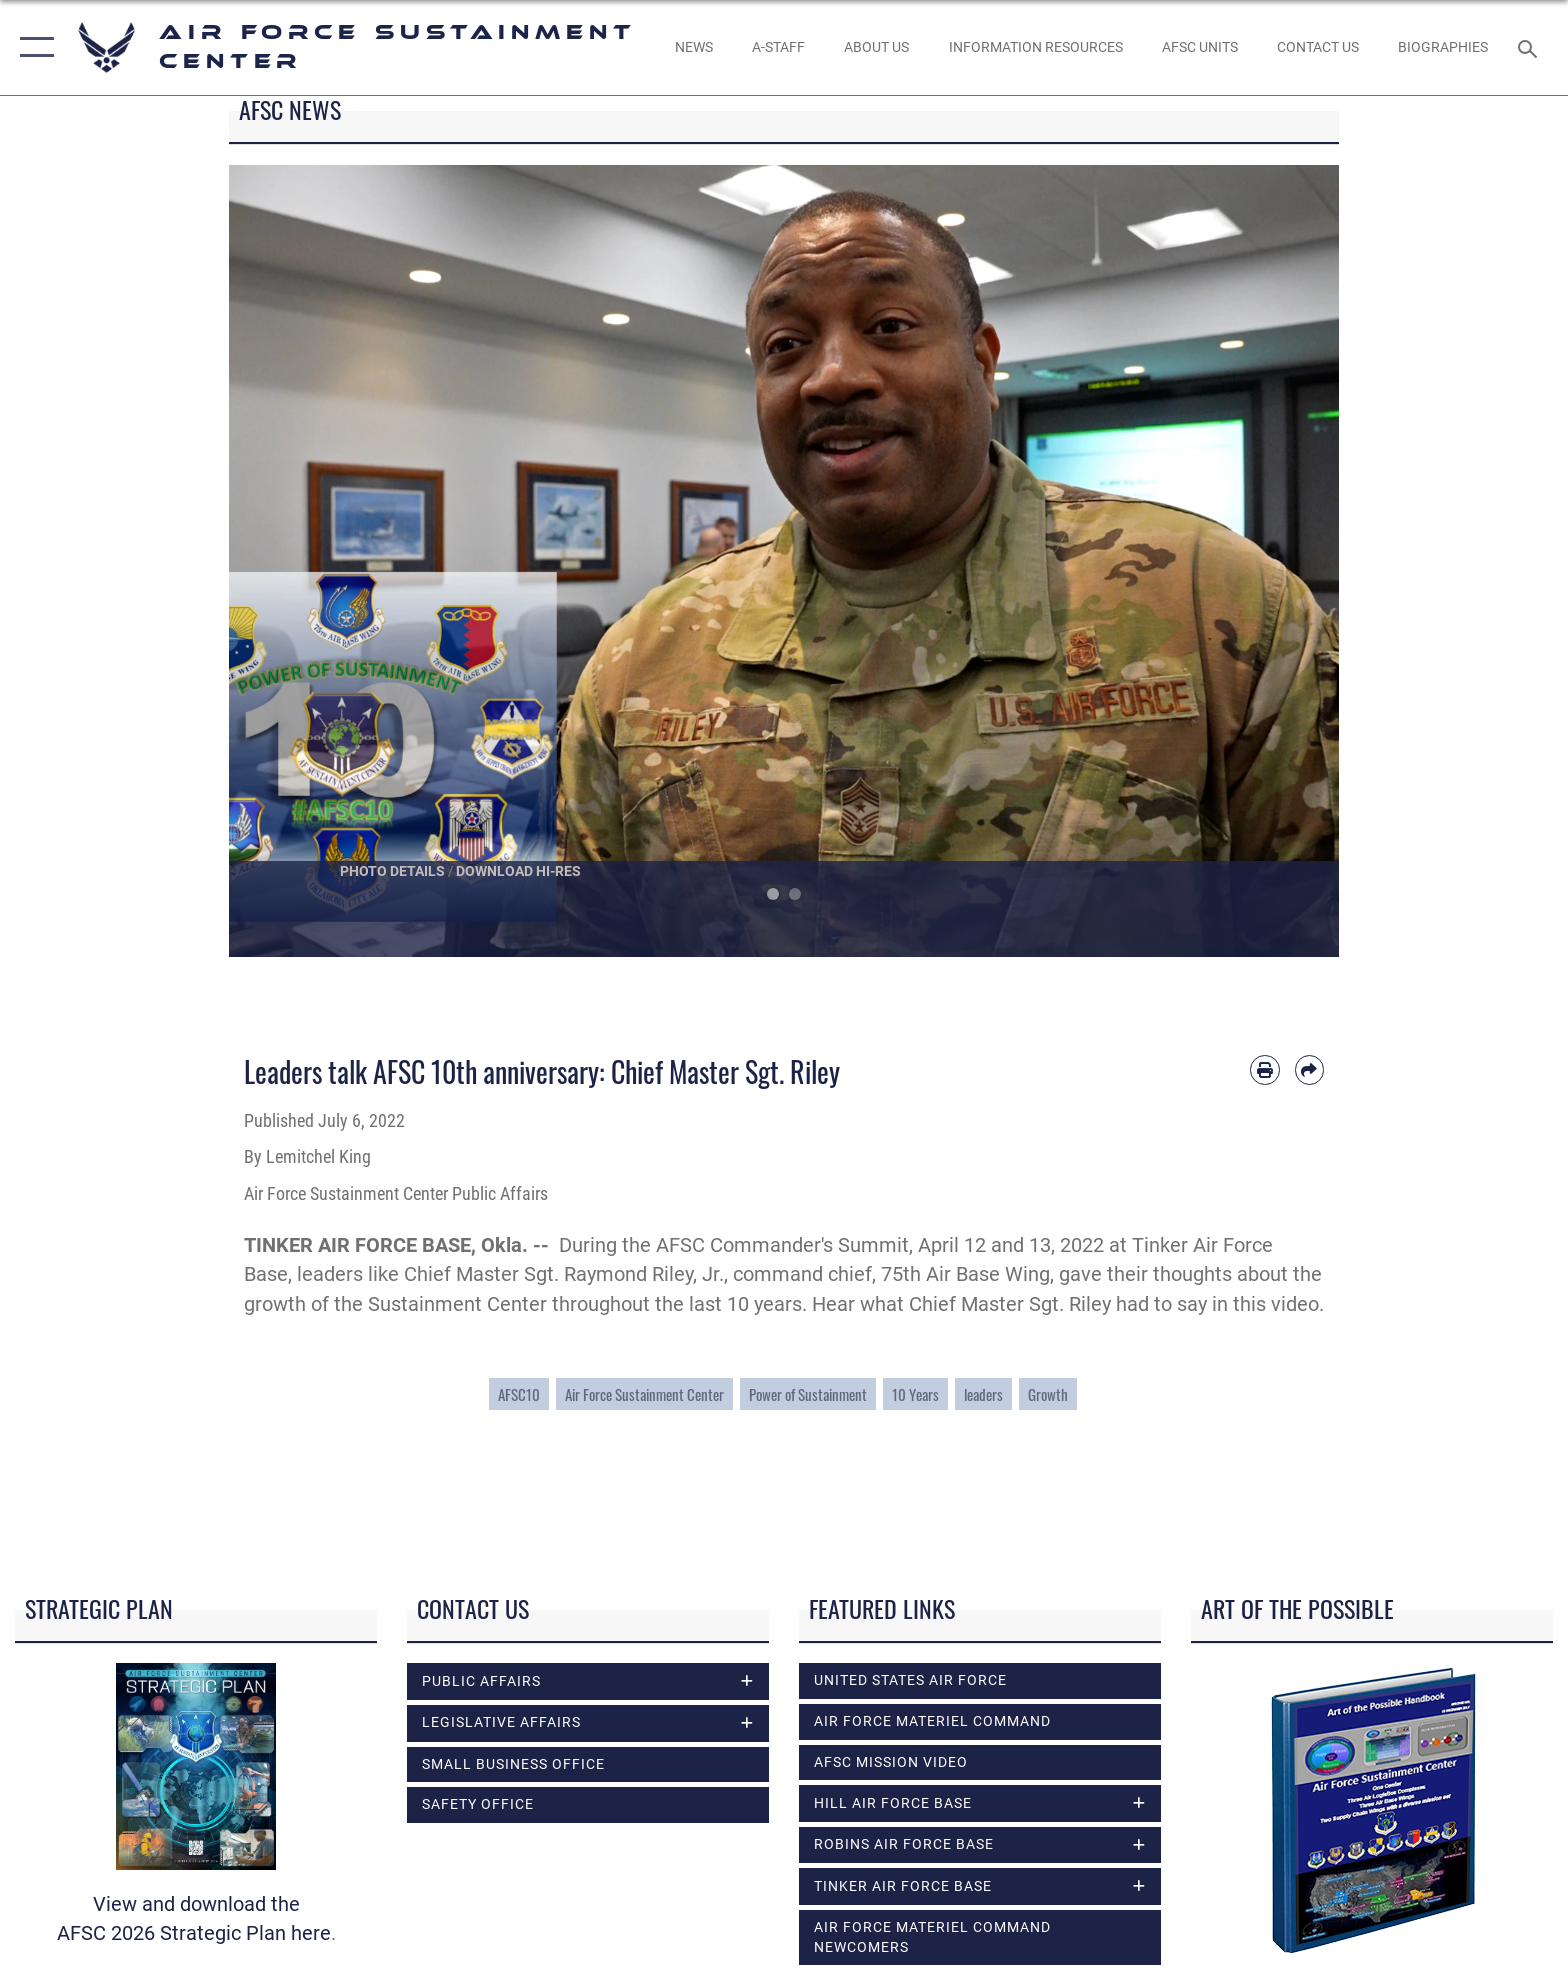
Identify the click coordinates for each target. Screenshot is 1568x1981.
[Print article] (1264, 1069)
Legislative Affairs (501, 1722)
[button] (32, 47)
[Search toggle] (1530, 47)
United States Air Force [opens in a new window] (910, 1680)
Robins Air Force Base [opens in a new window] (904, 1844)
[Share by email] (1309, 1069)
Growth (1048, 1394)
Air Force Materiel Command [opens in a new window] (932, 1721)
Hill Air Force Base (893, 1803)
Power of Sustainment (808, 1394)
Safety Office (478, 1804)
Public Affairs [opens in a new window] (481, 1681)
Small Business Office (513, 1764)
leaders (983, 1394)
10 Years (915, 1394)
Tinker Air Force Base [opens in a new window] (903, 1886)
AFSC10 (519, 1394)
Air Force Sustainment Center (644, 1394)
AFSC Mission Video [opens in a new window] (891, 1762)
